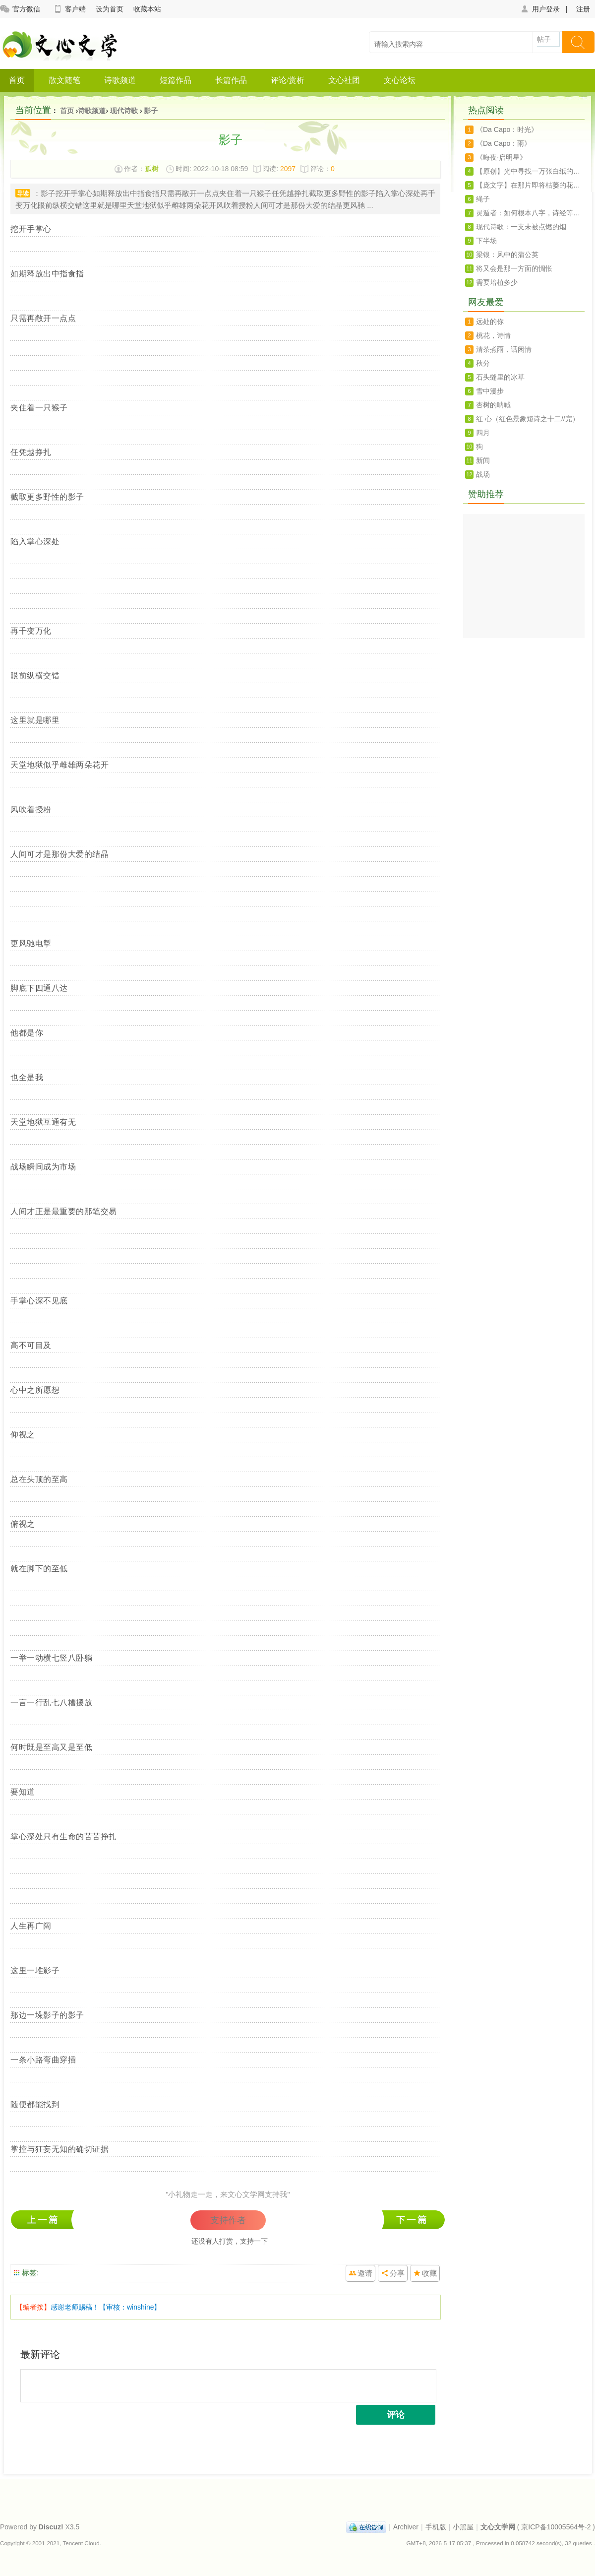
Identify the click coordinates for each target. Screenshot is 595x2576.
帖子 (544, 39)
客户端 (69, 9)
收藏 (429, 2273)
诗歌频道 (120, 80)
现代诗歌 (124, 111)
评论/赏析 (287, 80)
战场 (483, 474)
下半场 (486, 241)
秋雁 (413, 2219)
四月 (483, 433)
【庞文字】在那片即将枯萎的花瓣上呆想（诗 (530, 185)
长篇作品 (231, 80)
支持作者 (228, 2220)
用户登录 (540, 9)
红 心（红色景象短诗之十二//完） (527, 419)
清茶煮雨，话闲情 (504, 349)
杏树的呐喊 (493, 405)
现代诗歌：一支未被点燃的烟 (521, 227)
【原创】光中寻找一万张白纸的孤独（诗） (530, 171)
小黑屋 (463, 2527)
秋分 (483, 363)
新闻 (483, 460)
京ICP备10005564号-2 (556, 2527)
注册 (583, 9)
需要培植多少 (497, 282)
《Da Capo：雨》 (503, 143)
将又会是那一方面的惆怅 (514, 268)
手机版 (435, 2527)
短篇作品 (175, 80)
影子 (151, 111)
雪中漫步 (490, 391)
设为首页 (109, 9)
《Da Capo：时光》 (507, 129)
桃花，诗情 (493, 335)
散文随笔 (64, 80)
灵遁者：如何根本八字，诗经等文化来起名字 (530, 213)
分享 (397, 2273)
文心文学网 (497, 2527)
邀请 (364, 2273)
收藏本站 (147, 9)
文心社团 (344, 80)
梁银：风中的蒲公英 (507, 254)
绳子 (483, 199)
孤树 (152, 169)
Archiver (405, 2527)
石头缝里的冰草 (500, 377)
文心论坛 (400, 80)
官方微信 (20, 9)
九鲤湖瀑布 (44, 2219)
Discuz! (51, 2527)
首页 (17, 80)
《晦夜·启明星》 (501, 157)
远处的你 (490, 321)
